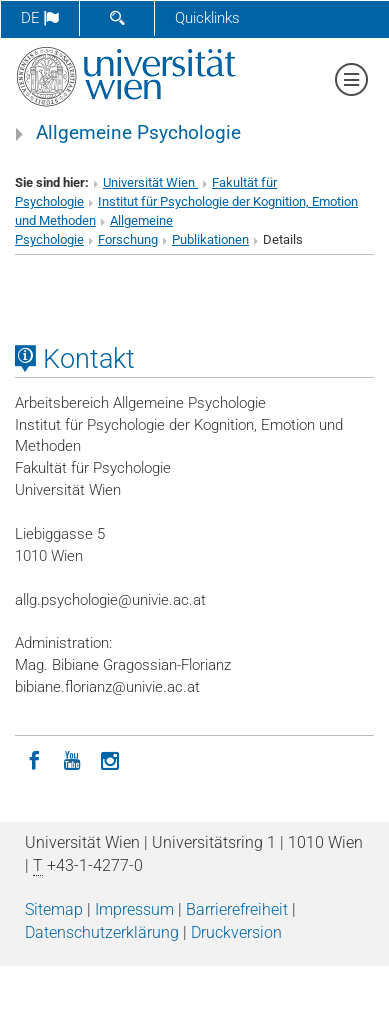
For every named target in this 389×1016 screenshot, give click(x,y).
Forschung (128, 239)
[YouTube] (72, 759)
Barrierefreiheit (237, 909)
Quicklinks (207, 18)
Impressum (134, 909)
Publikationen (210, 239)
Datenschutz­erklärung (102, 932)
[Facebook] (34, 759)
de (40, 18)
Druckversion (236, 932)
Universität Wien (150, 182)
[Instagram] (110, 759)
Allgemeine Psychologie (138, 133)
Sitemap (54, 909)
